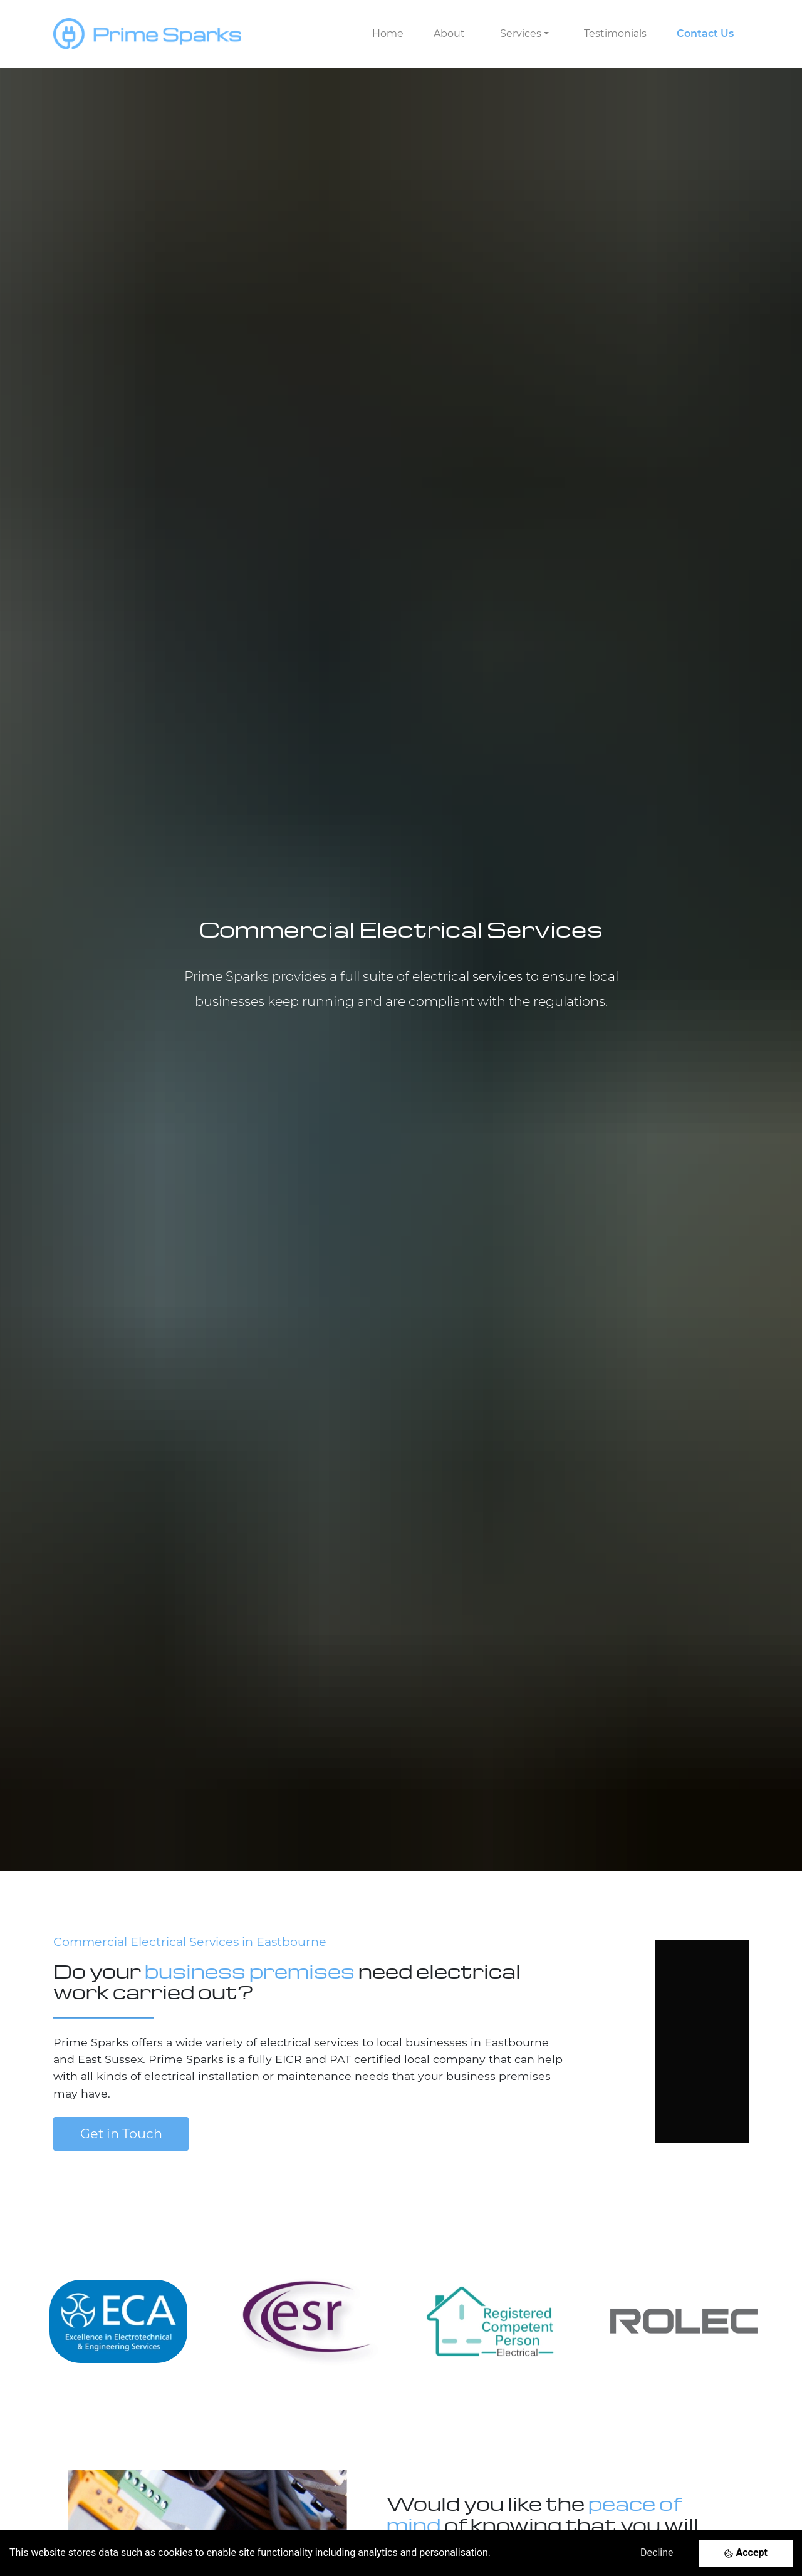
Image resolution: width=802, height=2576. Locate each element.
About (449, 33)
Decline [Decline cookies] (656, 2552)
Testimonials (615, 33)
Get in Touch (121, 2133)
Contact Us (705, 33)
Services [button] (520, 33)
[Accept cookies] (746, 2553)
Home (388, 33)
